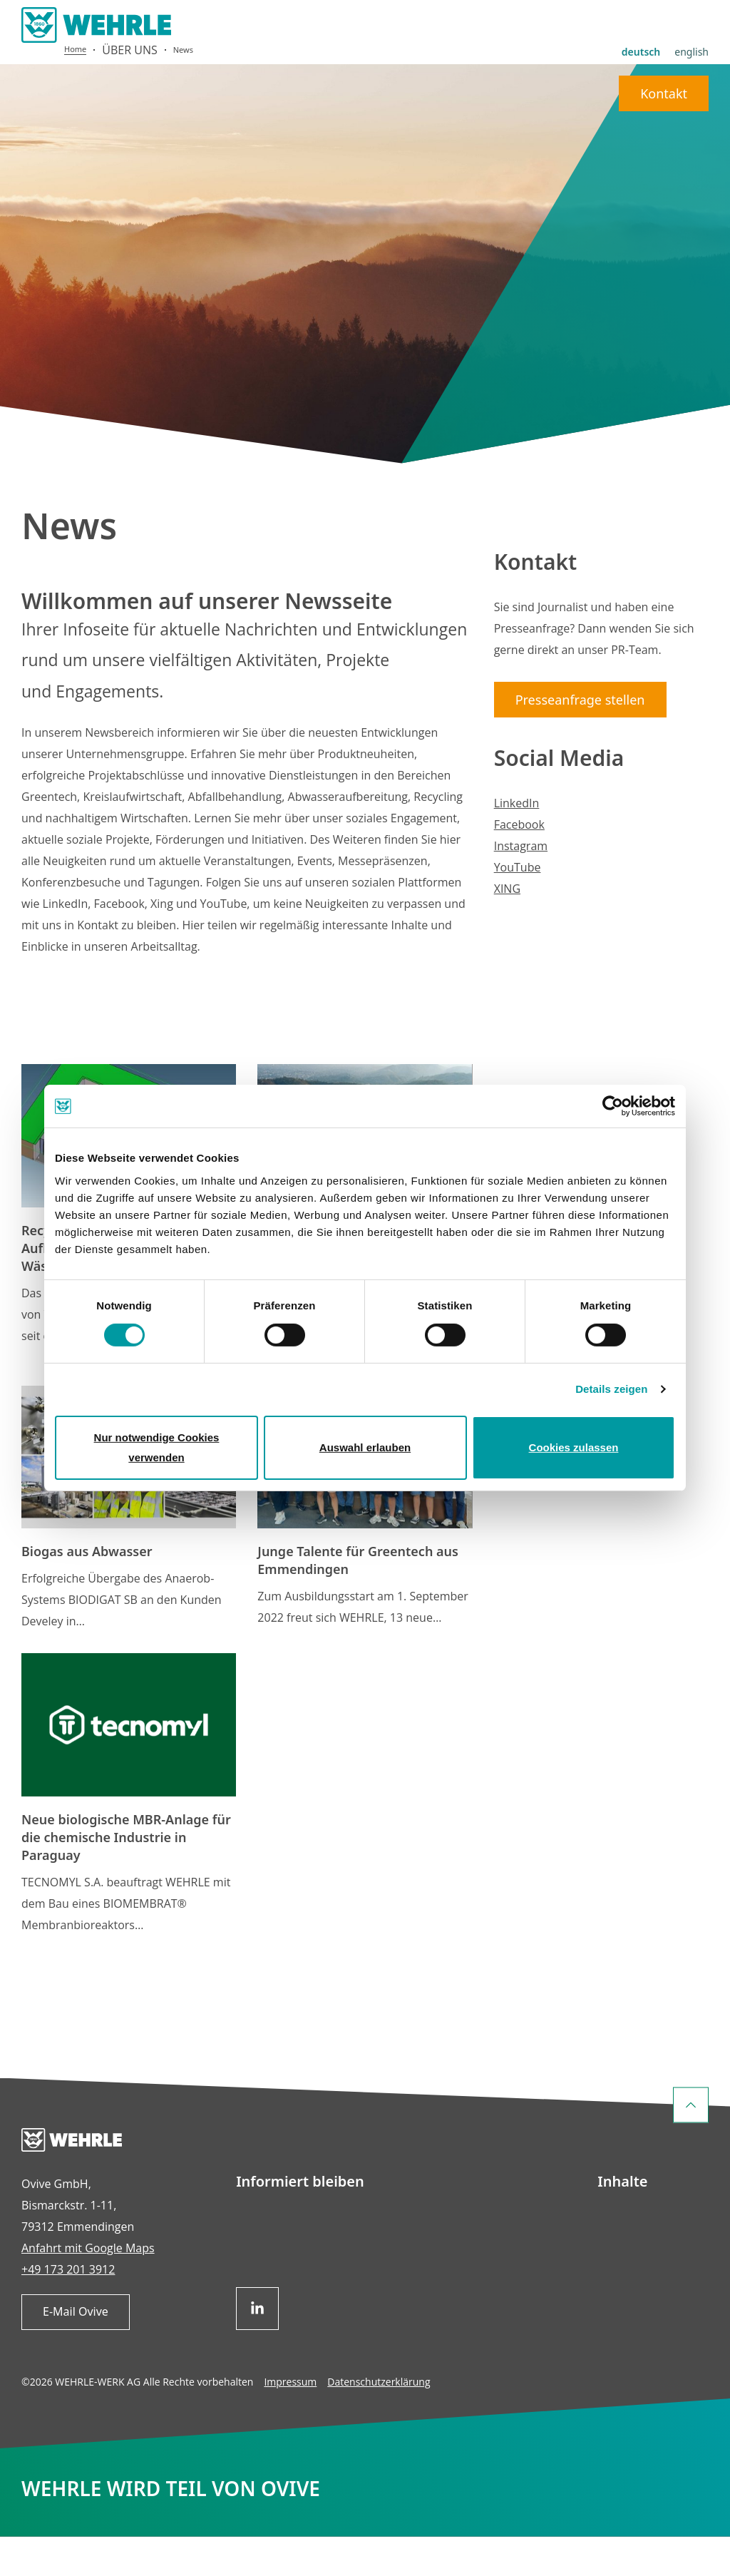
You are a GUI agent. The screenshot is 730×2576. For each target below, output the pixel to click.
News (183, 89)
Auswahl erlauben (365, 1447)
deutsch (641, 16)
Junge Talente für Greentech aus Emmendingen (357, 1600)
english (691, 16)
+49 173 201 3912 (68, 2309)
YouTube (517, 906)
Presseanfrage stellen (580, 738)
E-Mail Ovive (75, 2351)
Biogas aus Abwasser (87, 1591)
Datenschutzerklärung (378, 2421)
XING (507, 928)
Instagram (521, 885)
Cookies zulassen (574, 1447)
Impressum (290, 2421)
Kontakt (663, 57)
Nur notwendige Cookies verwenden (157, 1447)
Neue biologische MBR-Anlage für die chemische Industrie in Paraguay (126, 1877)
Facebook (519, 864)
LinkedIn (517, 842)
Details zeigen (611, 1389)
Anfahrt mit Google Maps (88, 2288)
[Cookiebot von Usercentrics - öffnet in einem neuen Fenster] (612, 1106)
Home (75, 89)
